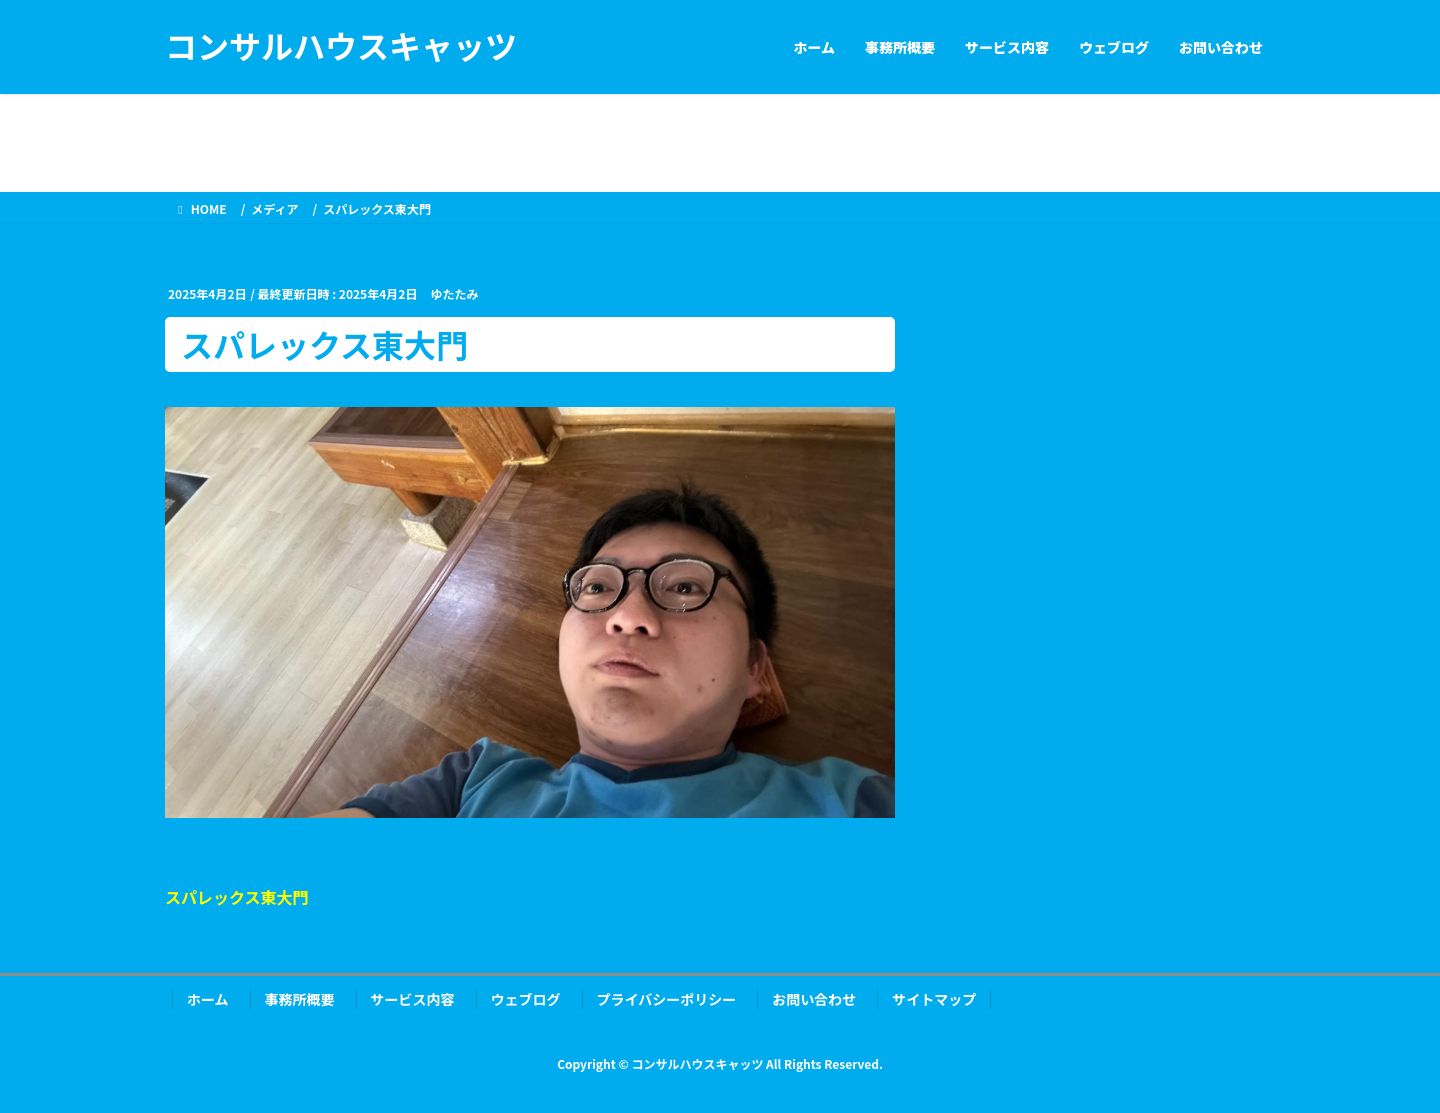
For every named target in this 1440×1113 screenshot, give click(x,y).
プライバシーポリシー (667, 999)
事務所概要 (300, 999)
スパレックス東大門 (237, 897)
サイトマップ (934, 999)
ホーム (208, 999)
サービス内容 (413, 999)
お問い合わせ (814, 999)
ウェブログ (526, 999)
